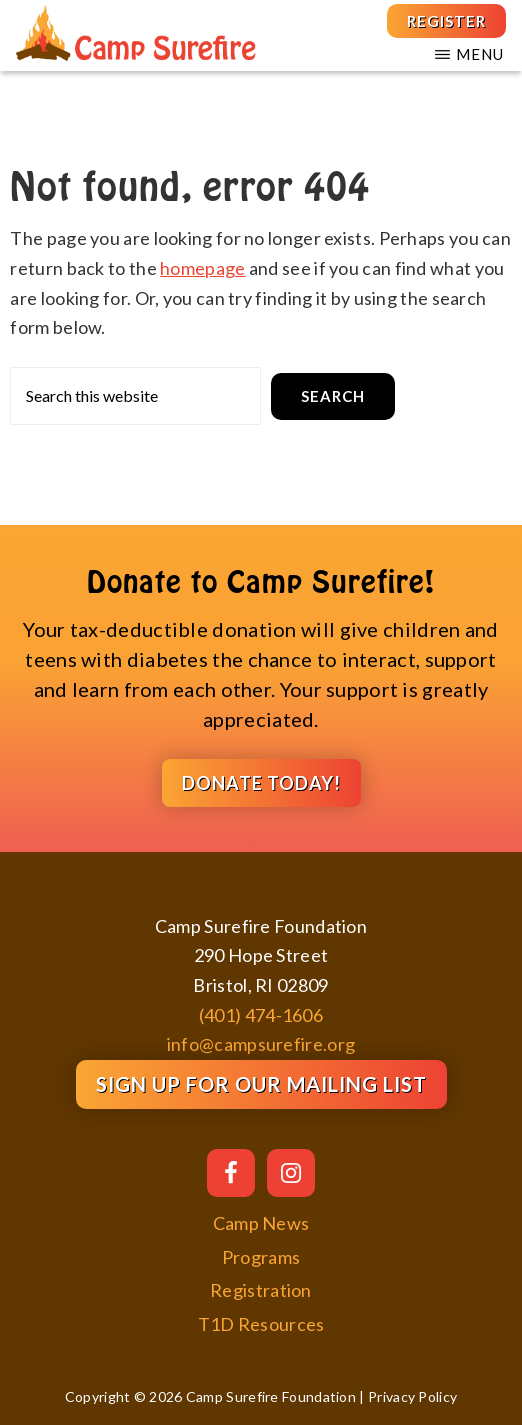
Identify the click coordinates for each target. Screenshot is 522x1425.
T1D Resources (261, 1324)
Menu (480, 54)
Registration (261, 1290)
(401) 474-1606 (261, 1015)
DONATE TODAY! (261, 783)
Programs (261, 1257)
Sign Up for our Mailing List (261, 1084)
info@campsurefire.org (261, 1044)
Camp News (261, 1223)
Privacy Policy (412, 1396)
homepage (202, 268)
